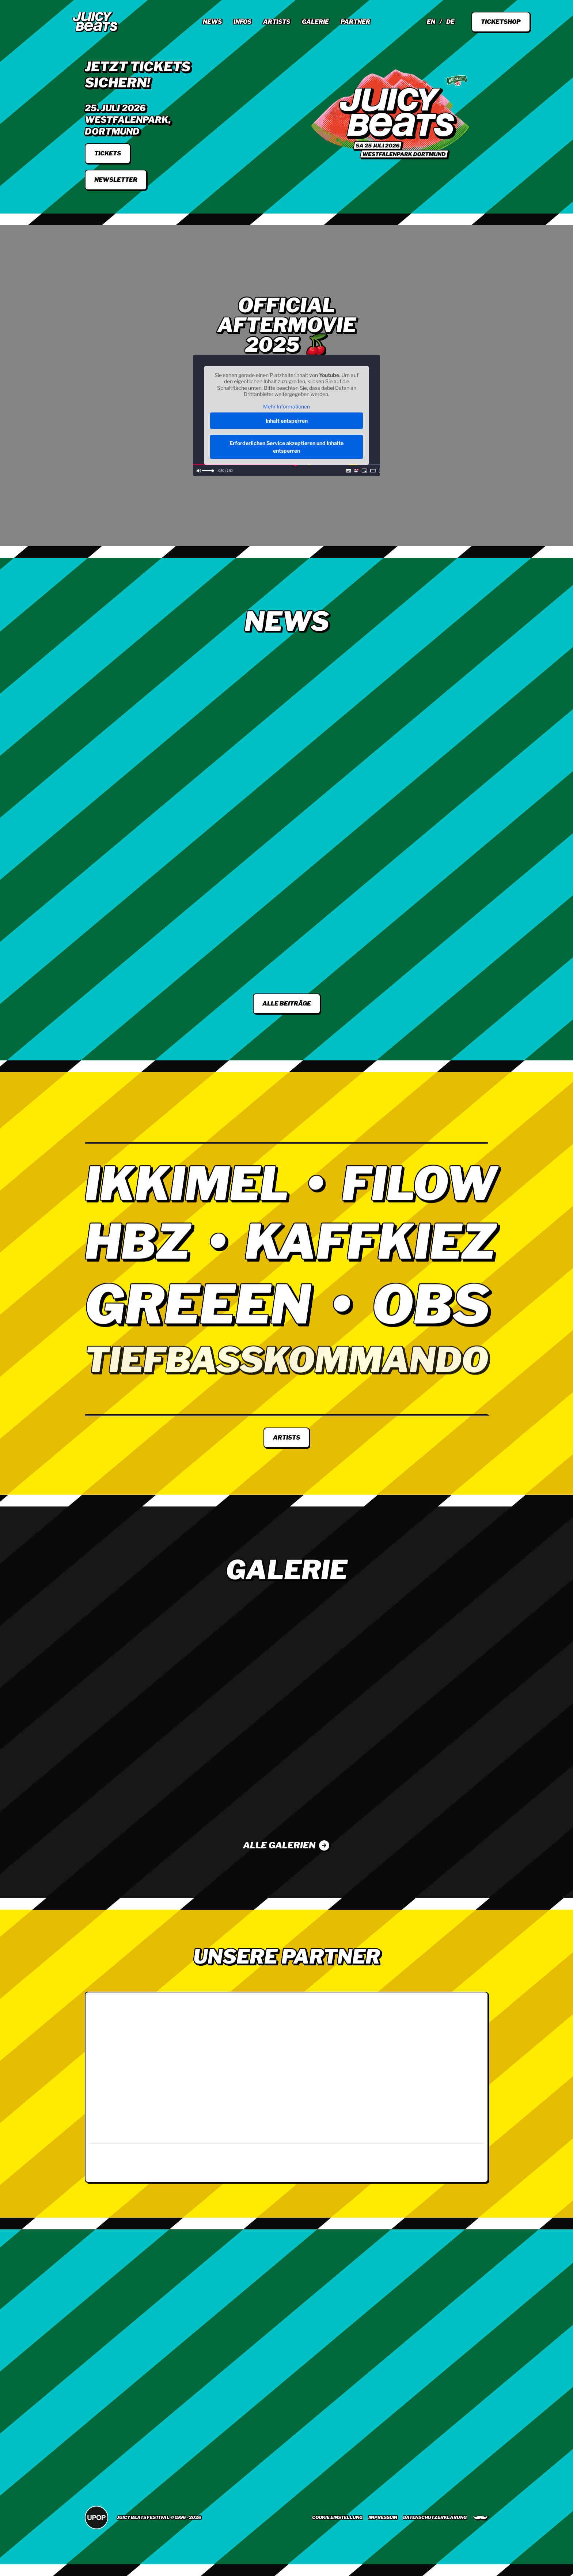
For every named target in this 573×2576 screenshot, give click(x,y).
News (212, 21)
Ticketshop (501, 21)
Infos (242, 21)
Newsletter (115, 179)
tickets (107, 153)
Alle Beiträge (286, 1003)
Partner (355, 21)
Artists (276, 21)
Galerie (315, 21)
